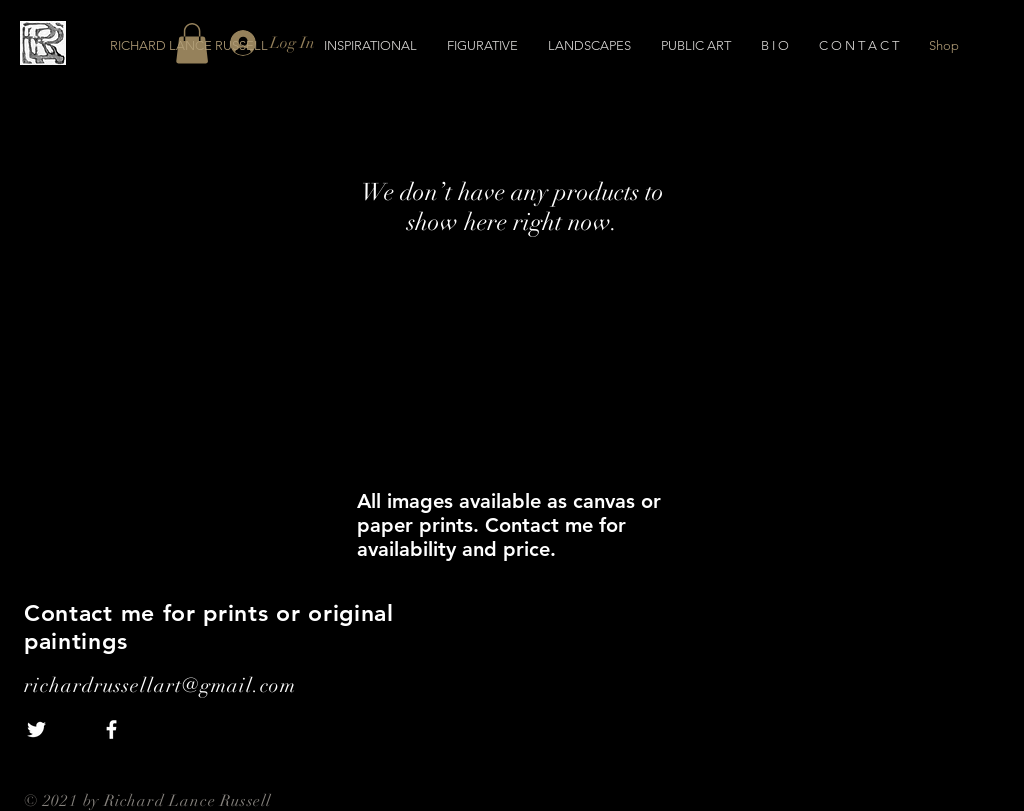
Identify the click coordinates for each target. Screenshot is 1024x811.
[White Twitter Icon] (36, 729)
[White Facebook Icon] (111, 729)
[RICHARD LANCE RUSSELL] (222, 46)
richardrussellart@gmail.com (160, 685)
